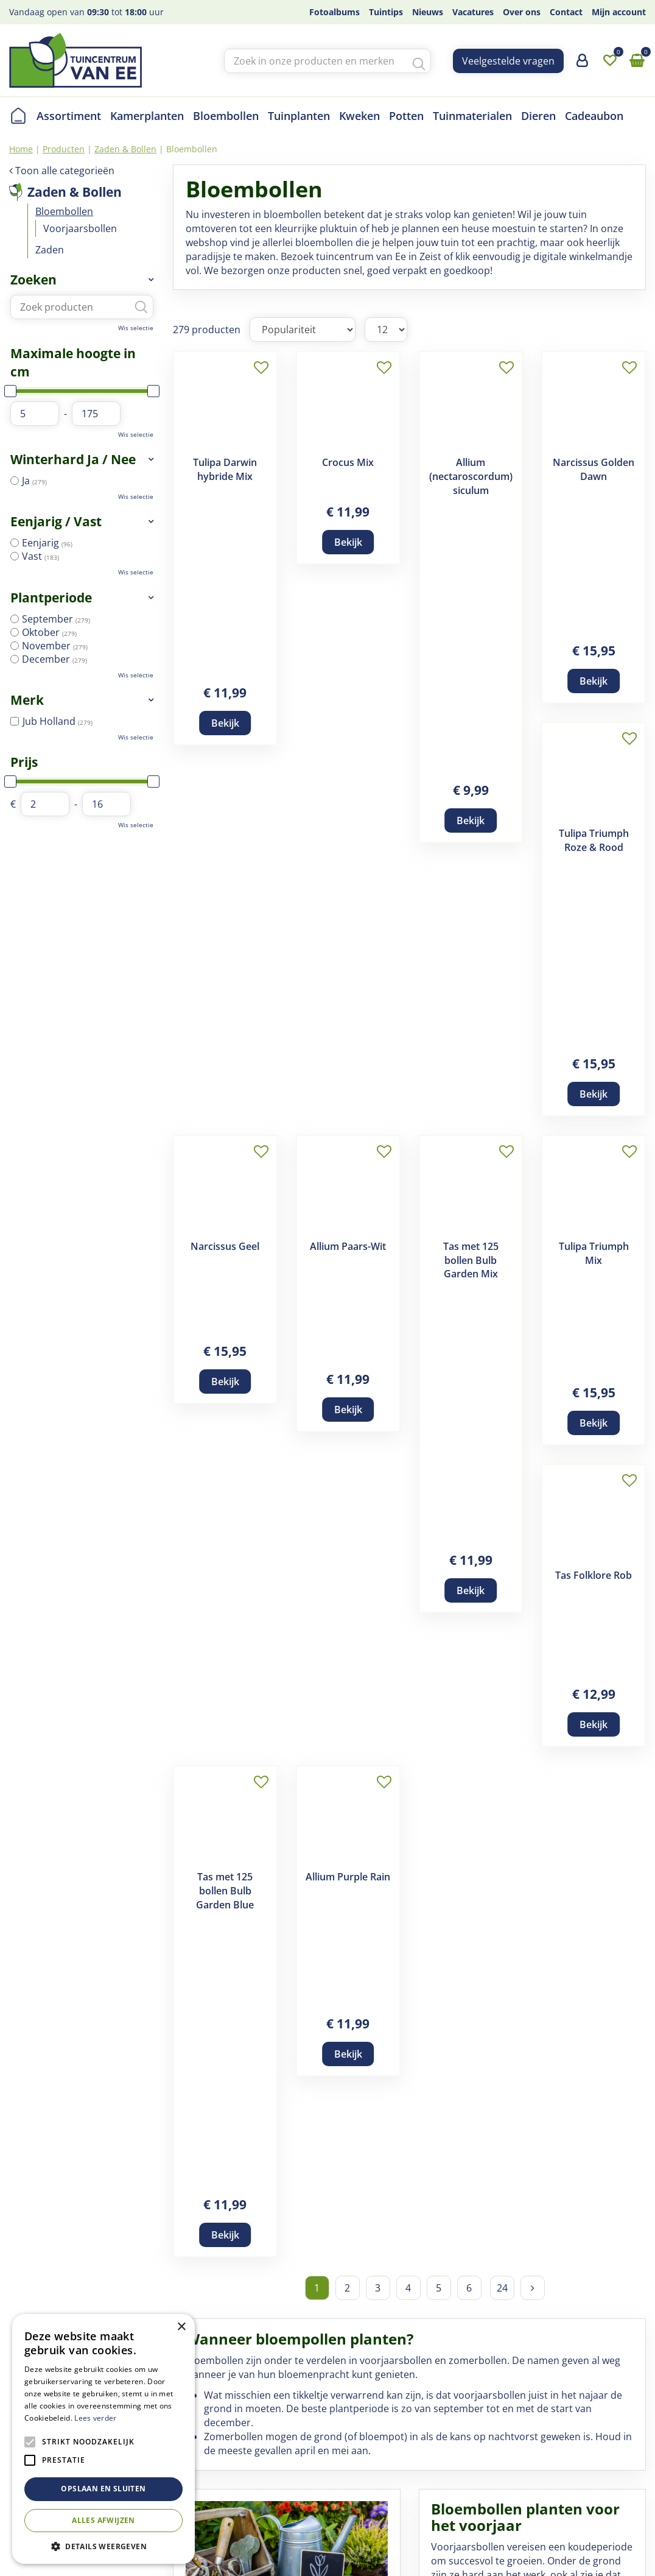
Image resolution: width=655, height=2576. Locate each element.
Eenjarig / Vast (56, 521)
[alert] (103, 2439)
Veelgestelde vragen (508, 61)
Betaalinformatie (356, 2460)
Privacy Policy (317, 2548)
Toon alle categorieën (64, 170)
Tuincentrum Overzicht (233, 2548)
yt (636, 2467)
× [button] (181, 2327)
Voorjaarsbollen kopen (492, 1547)
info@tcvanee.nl (533, 2475)
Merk (27, 699)
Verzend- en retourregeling (380, 2445)
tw (636, 2443)
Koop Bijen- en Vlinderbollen (260, 2305)
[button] (103, 2546)
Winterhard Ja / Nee (73, 459)
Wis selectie (135, 327)
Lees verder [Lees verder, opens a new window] (95, 2418)
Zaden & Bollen (74, 191)
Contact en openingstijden (224, 2489)
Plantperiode (51, 597)
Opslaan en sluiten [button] (103, 2488)
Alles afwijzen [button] (103, 2520)
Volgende (532, 1067)
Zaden (49, 250)
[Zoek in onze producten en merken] (327, 61)
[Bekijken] (637, 61)
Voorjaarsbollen (80, 228)
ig (636, 2419)
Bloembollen (64, 211)
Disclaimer (342, 2431)
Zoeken (33, 279)
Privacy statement (359, 2475)
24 (502, 1067)
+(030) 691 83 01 (534, 2460)
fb (636, 2395)
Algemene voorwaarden (372, 2416)
